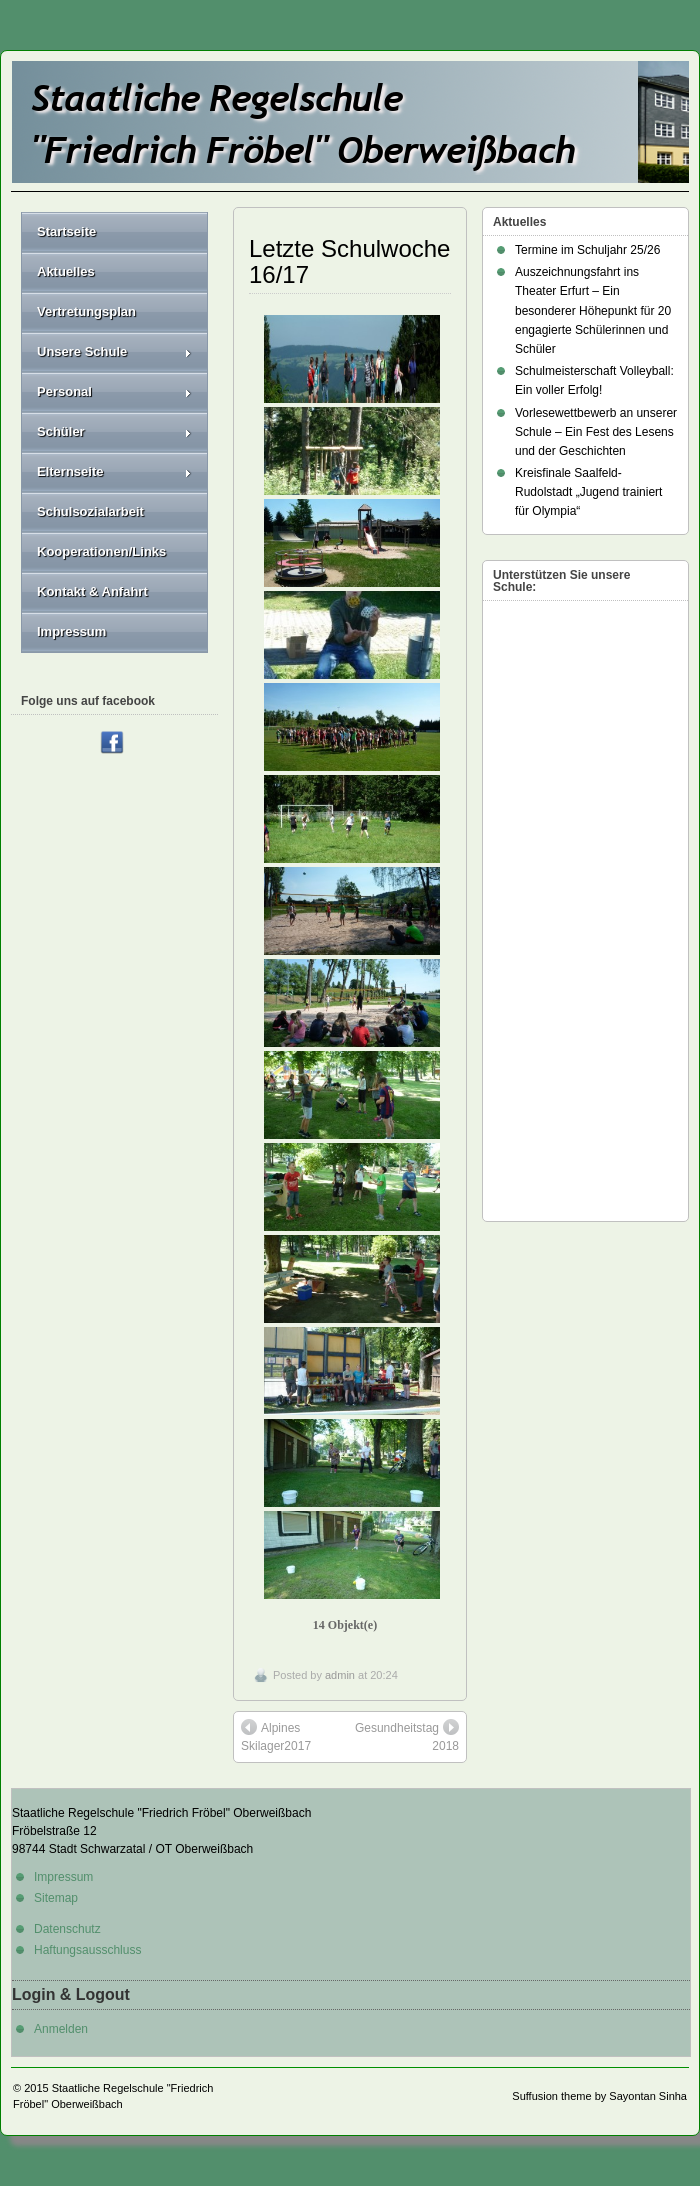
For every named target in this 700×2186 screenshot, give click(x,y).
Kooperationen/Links (101, 551)
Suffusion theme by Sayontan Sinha (599, 2096)
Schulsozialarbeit (90, 511)
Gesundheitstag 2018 (407, 1736)
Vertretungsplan (86, 311)
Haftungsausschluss (87, 1950)
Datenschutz (67, 1929)
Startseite (66, 231)
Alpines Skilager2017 (276, 1736)
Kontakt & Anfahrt (92, 591)
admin (340, 1675)
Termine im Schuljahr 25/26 (587, 250)
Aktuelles (66, 271)
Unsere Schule (114, 351)
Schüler (114, 431)
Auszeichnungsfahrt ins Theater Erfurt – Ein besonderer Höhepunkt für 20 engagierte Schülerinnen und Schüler (593, 310)
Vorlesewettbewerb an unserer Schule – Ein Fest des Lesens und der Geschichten (596, 432)
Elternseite (114, 471)
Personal (114, 391)
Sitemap (56, 1898)
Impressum (71, 631)
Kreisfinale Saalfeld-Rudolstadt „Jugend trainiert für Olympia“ (588, 492)
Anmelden (61, 2029)
